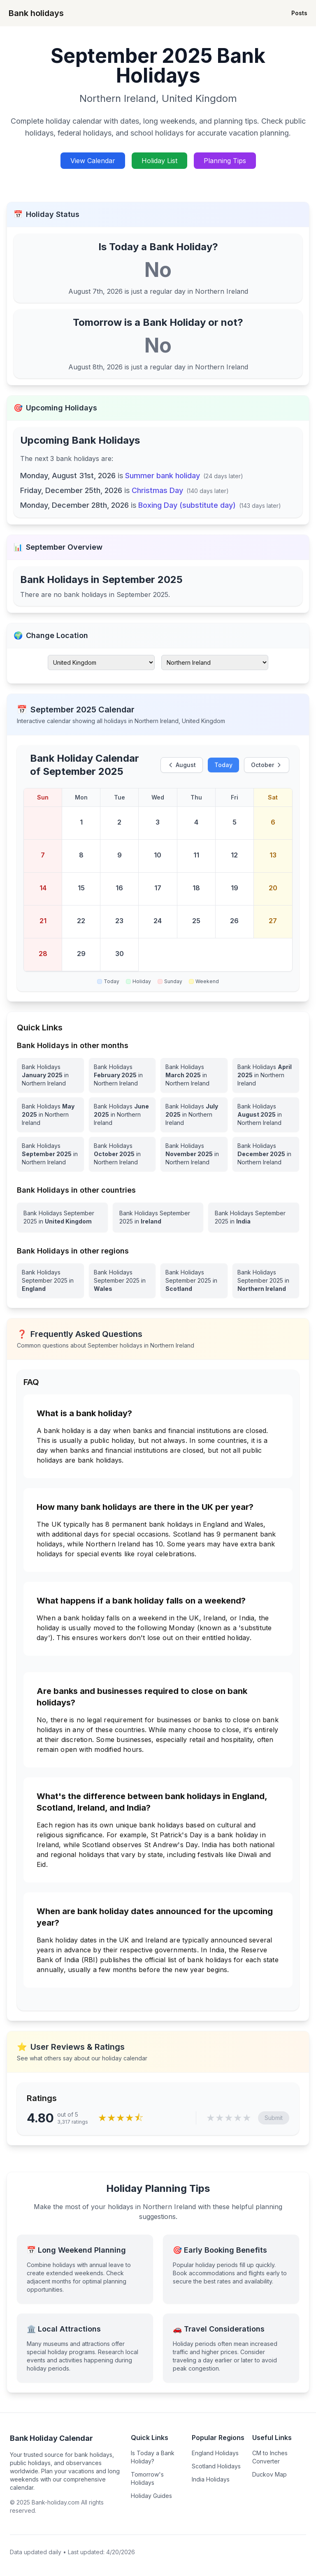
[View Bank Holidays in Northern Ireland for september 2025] (266, 1280)
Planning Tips (225, 161)
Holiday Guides (151, 2495)
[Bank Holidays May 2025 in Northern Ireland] (50, 1114)
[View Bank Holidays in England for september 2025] (50, 1280)
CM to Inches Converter (270, 2457)
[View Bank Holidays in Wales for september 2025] (122, 1280)
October (266, 764)
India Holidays (211, 2479)
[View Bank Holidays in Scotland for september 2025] (194, 1280)
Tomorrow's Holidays (147, 2478)
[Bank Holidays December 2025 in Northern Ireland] (266, 1154)
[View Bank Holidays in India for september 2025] (253, 1217)
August (181, 764)
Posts (299, 12)
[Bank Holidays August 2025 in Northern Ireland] (266, 1114)
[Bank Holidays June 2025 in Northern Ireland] (122, 1114)
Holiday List (159, 161)
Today (223, 764)
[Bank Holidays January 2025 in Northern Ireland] (50, 1075)
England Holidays (215, 2452)
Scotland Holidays (216, 2466)
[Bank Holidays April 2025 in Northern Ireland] (266, 1075)
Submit (274, 2117)
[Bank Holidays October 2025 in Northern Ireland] (122, 1154)
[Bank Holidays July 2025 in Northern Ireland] (194, 1114)
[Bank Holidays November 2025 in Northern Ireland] (194, 1154)
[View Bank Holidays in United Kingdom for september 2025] (62, 1217)
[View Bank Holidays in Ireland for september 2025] (158, 1217)
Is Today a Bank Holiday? (152, 2457)
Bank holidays (36, 13)
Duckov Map (269, 2474)
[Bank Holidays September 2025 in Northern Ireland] (50, 1154)
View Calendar (92, 161)
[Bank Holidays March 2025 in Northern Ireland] (194, 1075)
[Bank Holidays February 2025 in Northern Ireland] (122, 1075)
